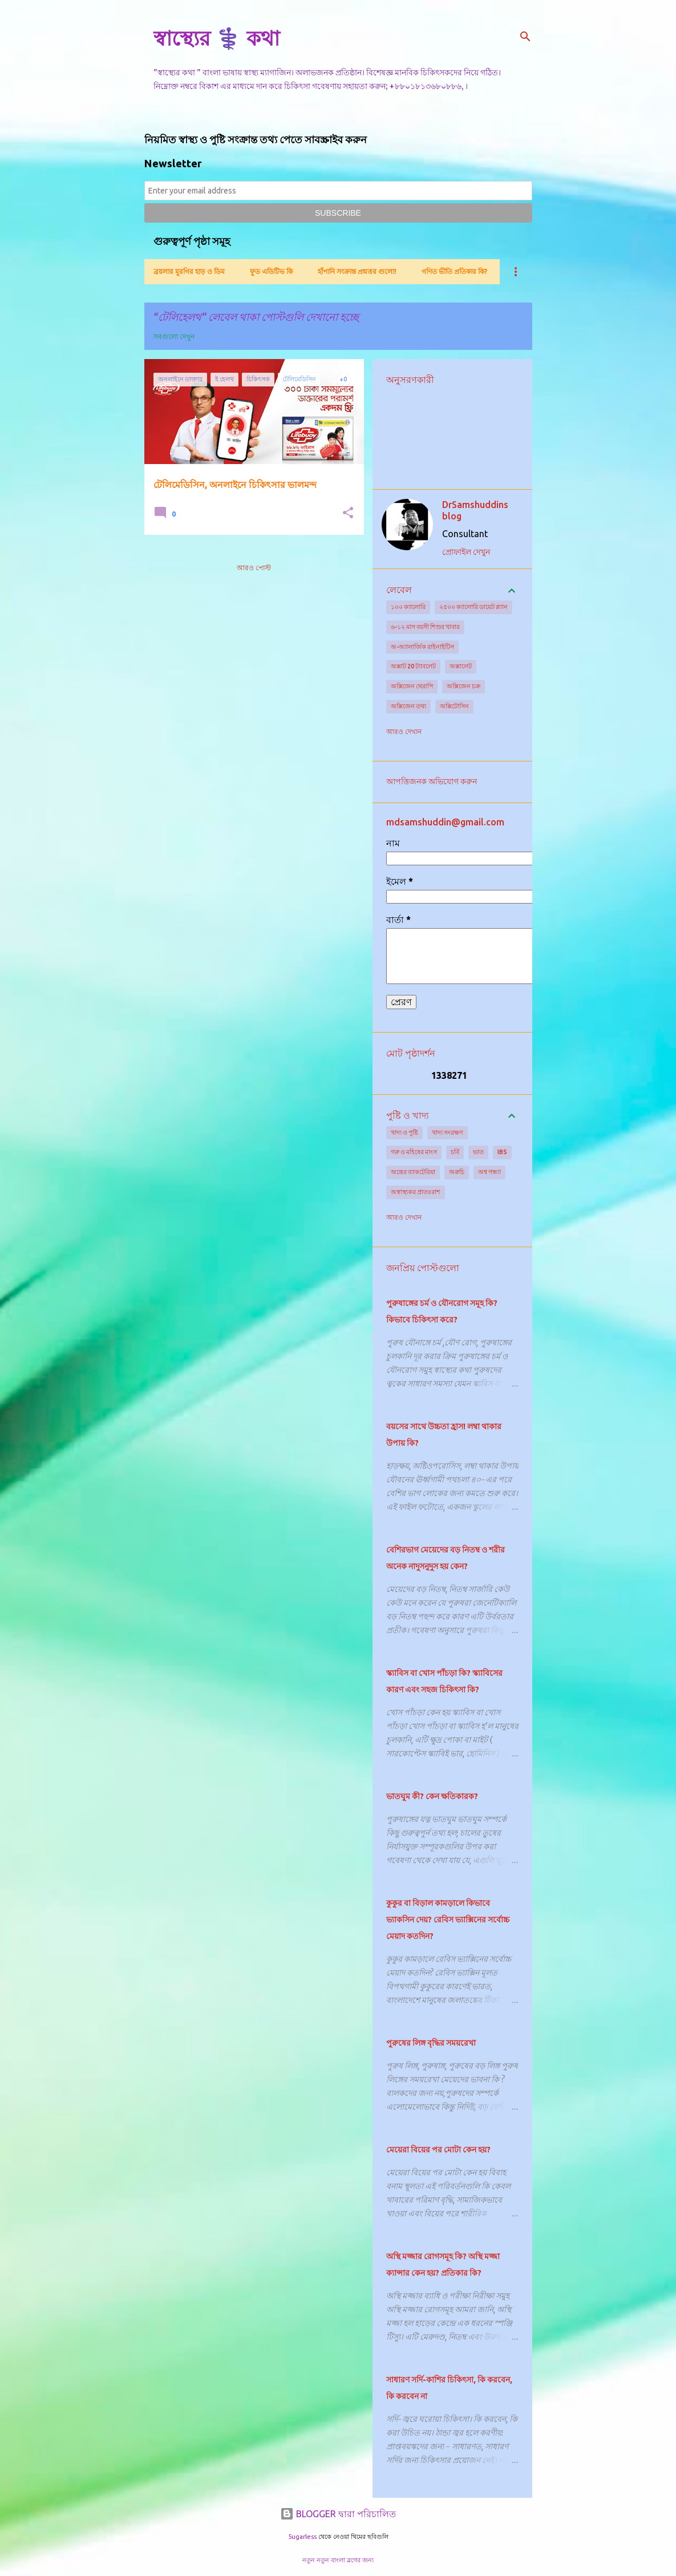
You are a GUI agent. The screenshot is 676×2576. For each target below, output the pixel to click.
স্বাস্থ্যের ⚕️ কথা (216, 38)
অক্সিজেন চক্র (463, 686)
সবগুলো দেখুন (174, 336)
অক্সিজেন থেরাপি (412, 686)
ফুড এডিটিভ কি (271, 271)
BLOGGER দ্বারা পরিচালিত (338, 2514)
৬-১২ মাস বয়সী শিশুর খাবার (425, 626)
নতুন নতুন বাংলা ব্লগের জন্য (338, 2560)
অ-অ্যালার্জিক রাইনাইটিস (422, 646)
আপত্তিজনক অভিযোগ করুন (431, 781)
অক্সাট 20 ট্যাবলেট (413, 666)
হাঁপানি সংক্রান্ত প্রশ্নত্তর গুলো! (357, 271)
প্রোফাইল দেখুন (466, 552)
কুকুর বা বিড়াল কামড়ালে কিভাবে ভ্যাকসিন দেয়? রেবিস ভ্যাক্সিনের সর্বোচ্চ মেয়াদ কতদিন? (447, 1919)
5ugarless (302, 2536)
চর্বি (455, 1151)
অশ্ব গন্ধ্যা (489, 1171)
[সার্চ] (525, 36)
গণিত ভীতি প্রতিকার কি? (454, 271)
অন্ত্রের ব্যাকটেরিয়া (413, 1171)
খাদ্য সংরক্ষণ (447, 1132)
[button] (348, 513)
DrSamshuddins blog (475, 510)
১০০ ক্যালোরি (408, 606)
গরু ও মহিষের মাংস (414, 1151)
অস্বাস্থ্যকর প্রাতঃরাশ (415, 1191)
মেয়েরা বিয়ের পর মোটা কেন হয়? (438, 2149)
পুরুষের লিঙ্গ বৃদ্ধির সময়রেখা (431, 2042)
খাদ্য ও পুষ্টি (404, 1132)
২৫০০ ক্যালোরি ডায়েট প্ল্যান (473, 606)
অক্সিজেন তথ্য (408, 706)
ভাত (478, 1151)
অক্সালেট (461, 666)
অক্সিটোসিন (454, 706)
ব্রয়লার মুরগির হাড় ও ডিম (189, 271)
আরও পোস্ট (254, 567)
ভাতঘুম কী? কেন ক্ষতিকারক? (432, 1796)
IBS (502, 1151)
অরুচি (456, 1171)
